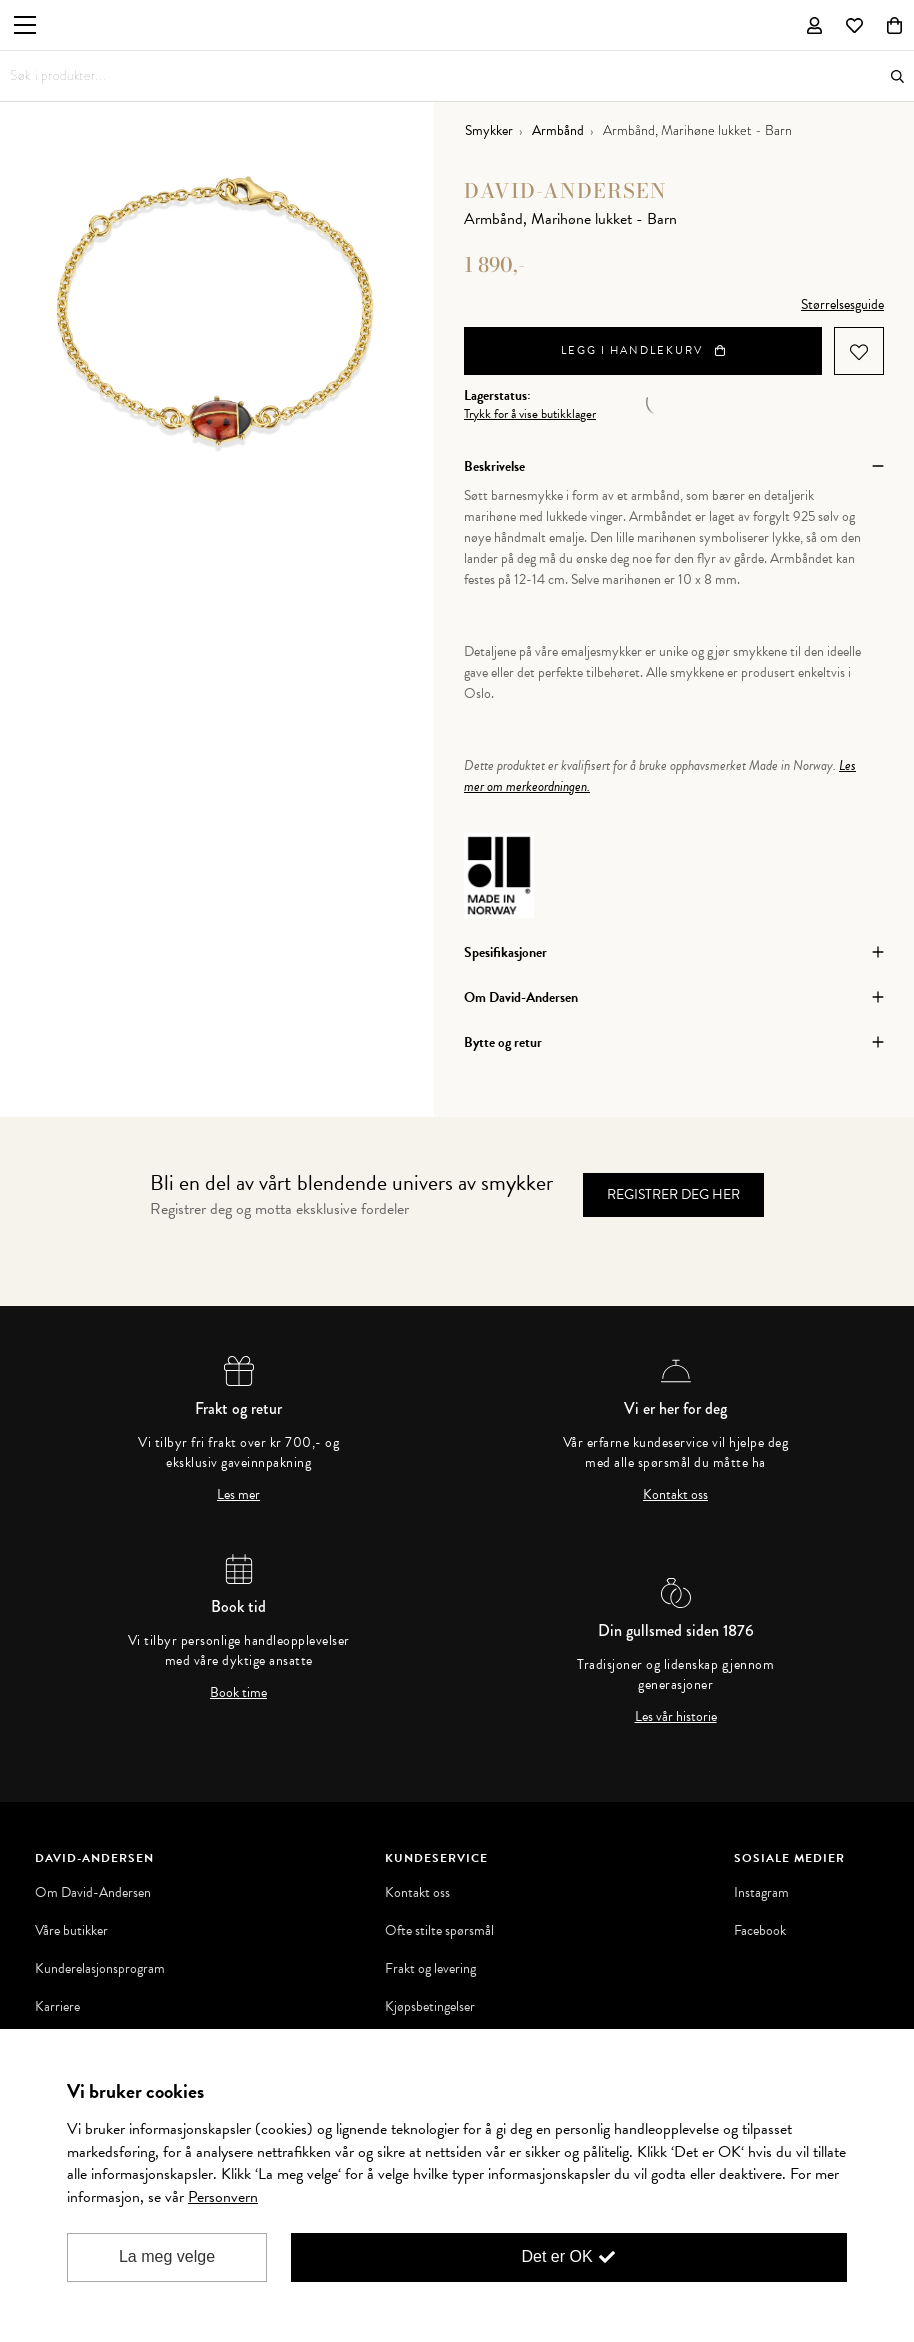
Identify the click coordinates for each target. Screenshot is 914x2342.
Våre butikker (71, 1931)
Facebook (760, 1931)
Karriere (57, 2007)
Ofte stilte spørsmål (439, 1931)
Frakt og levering (430, 1969)
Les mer (238, 1495)
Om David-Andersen (93, 1893)
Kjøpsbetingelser (430, 2007)
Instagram (761, 1893)
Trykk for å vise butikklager (530, 414)
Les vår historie (676, 1717)
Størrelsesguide (842, 304)
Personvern (223, 2197)
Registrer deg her (673, 1194)
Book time (238, 1693)
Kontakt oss (675, 1495)
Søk (897, 76)
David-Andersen (565, 190)
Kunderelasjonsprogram (100, 1969)
